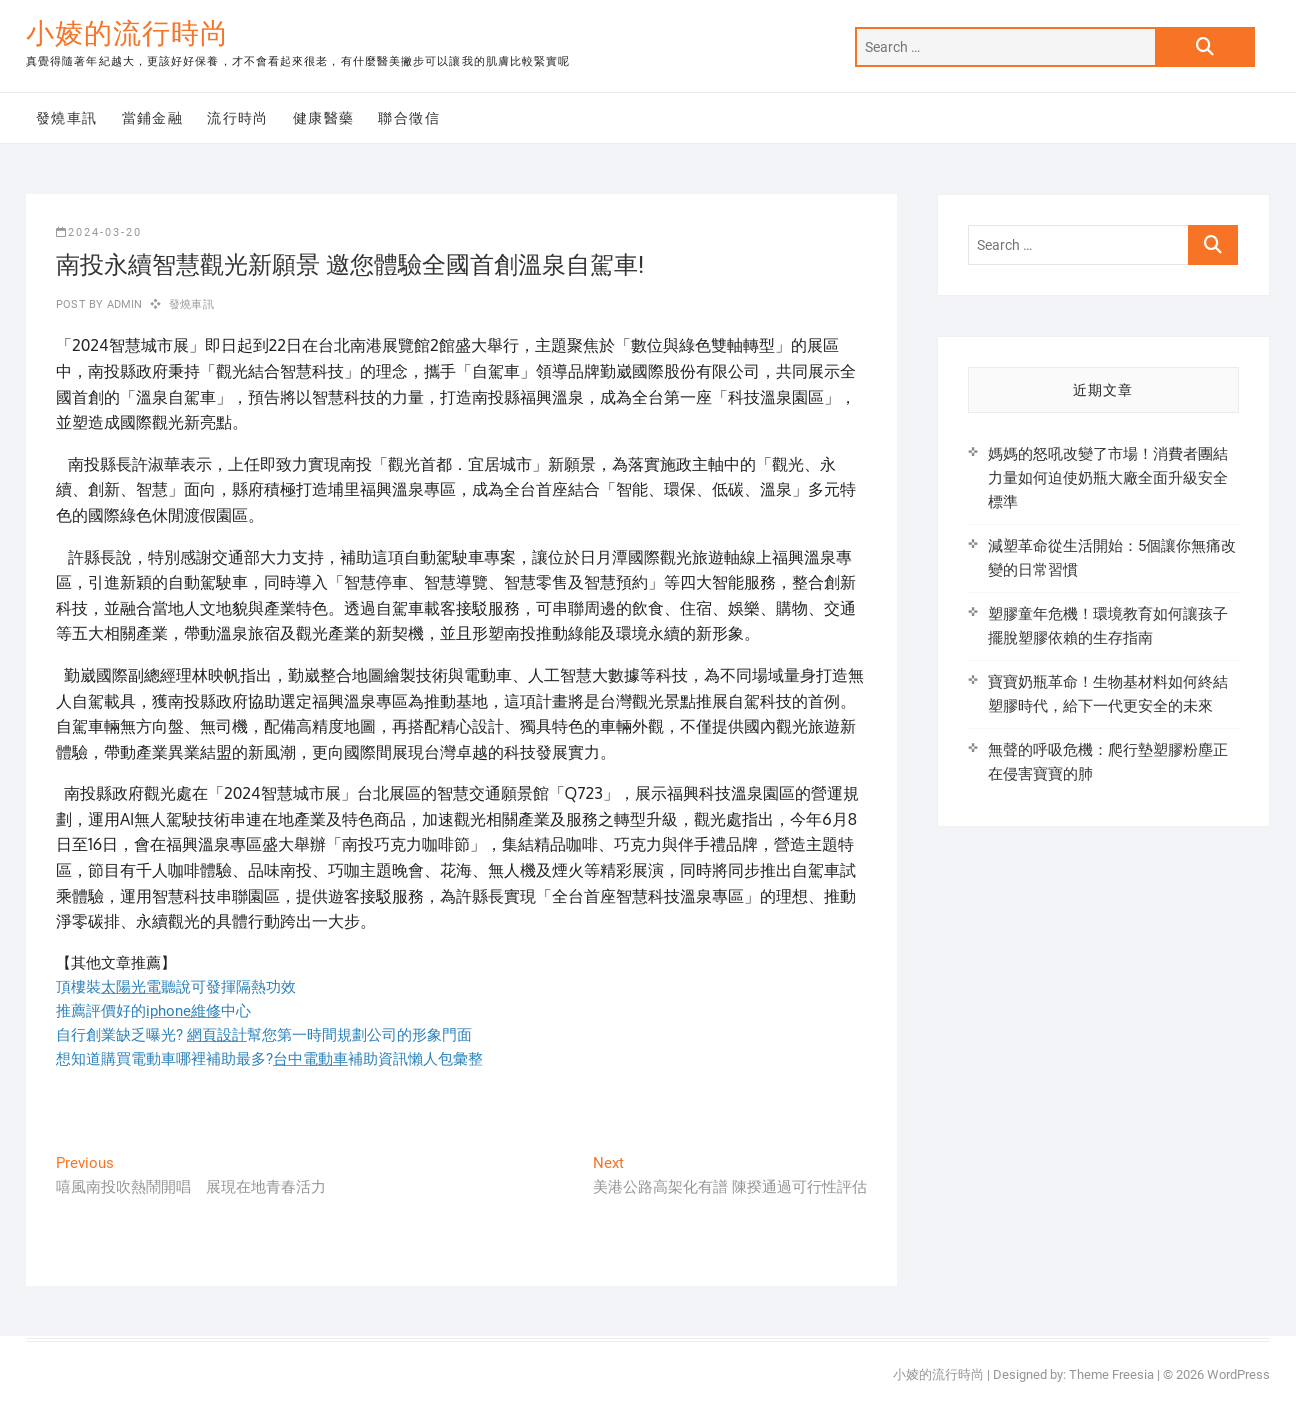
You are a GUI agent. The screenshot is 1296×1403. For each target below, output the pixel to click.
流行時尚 (238, 118)
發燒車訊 (67, 118)
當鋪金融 (153, 118)
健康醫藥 (324, 118)
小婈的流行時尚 (127, 33)
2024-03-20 (99, 232)
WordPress (1238, 1374)
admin (122, 304)
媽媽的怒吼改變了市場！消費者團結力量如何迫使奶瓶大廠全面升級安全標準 (1108, 478)
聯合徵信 (409, 118)
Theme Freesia (1111, 1374)
